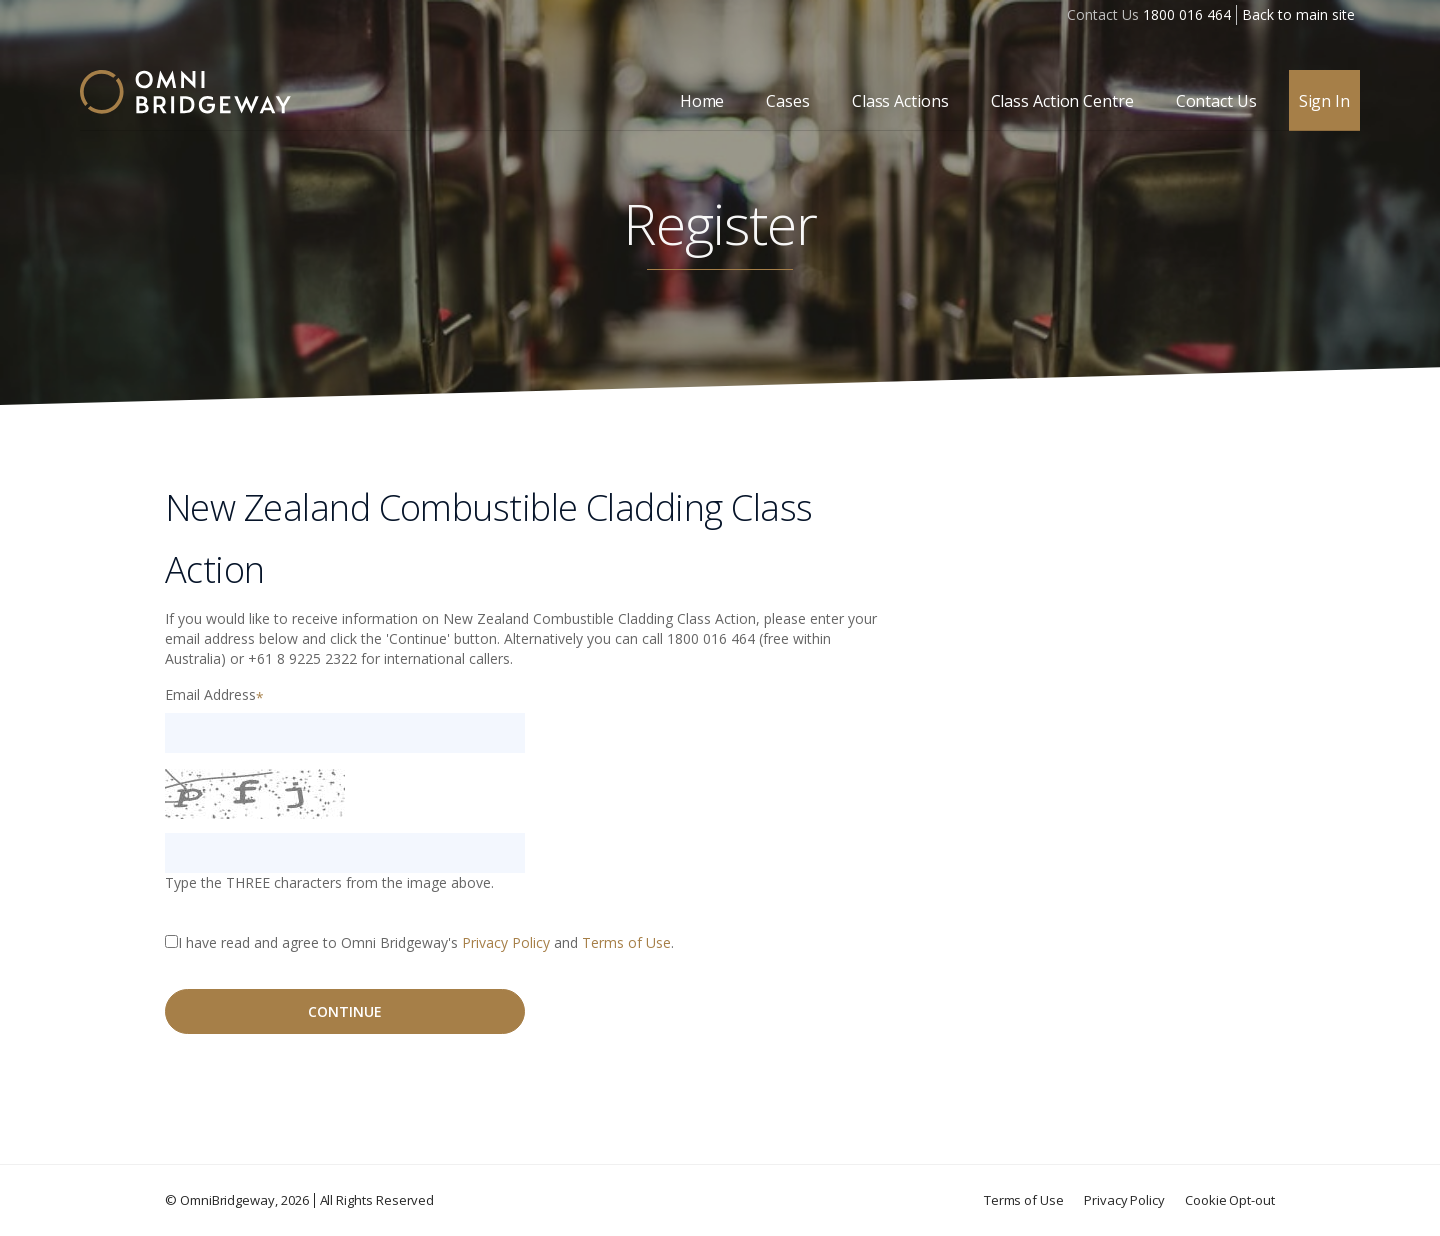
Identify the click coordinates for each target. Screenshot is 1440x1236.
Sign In (1324, 101)
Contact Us (1216, 101)
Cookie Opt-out (1230, 1200)
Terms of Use (626, 942)
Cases (788, 101)
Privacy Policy (506, 942)
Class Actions (900, 101)
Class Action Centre (1062, 101)
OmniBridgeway (227, 1200)
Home (702, 101)
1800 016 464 (1187, 14)
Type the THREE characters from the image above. (329, 882)
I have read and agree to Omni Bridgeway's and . (426, 942)
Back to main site (1298, 14)
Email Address (210, 694)
